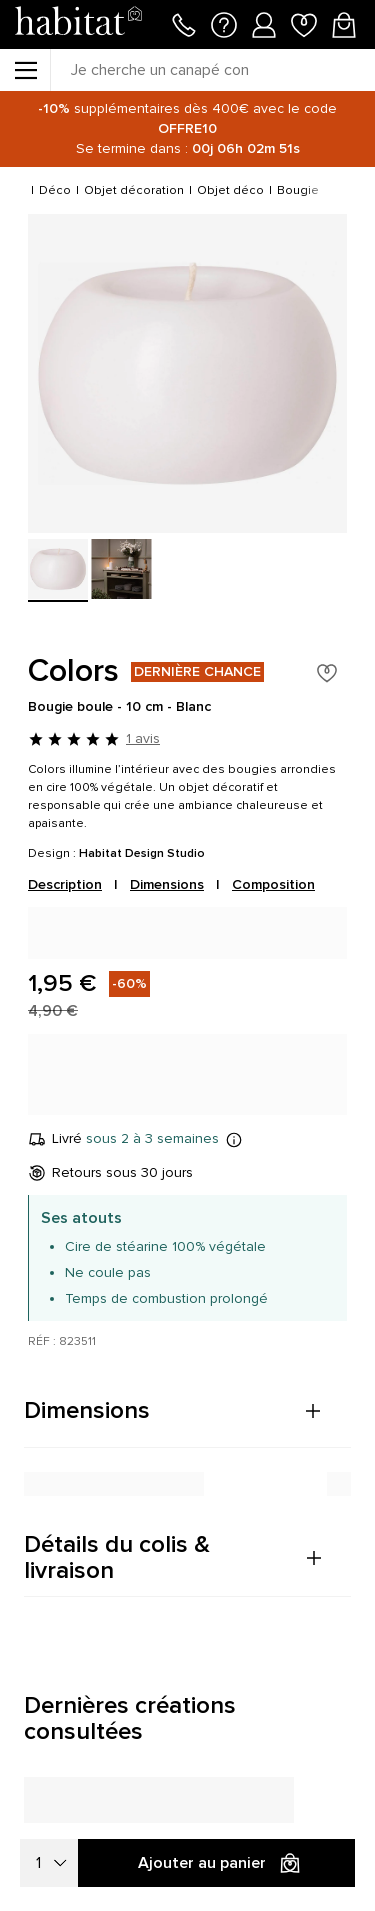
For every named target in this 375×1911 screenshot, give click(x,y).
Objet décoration (134, 190)
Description (65, 884)
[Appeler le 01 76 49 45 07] (184, 23)
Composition (273, 884)
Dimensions (167, 884)
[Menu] (25, 70)
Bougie (298, 190)
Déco (55, 190)
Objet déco (230, 190)
